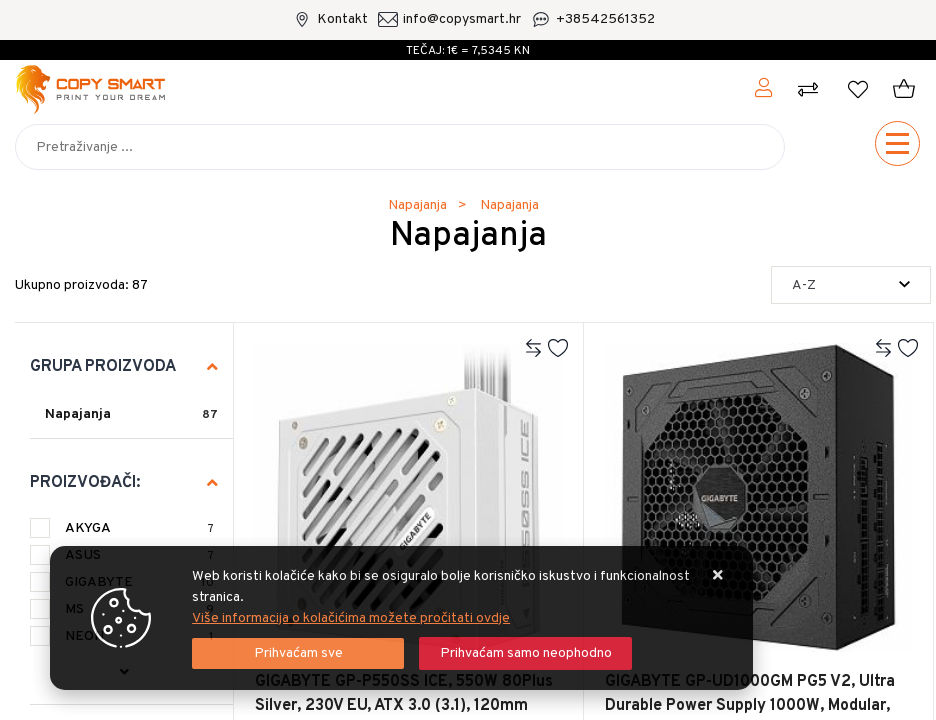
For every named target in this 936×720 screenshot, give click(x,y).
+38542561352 (605, 19)
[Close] (298, 653)
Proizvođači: (85, 483)
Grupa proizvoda (103, 367)
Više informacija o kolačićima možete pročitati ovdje (351, 618)
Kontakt (342, 19)
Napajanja (78, 414)
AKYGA (139, 528)
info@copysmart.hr (462, 19)
